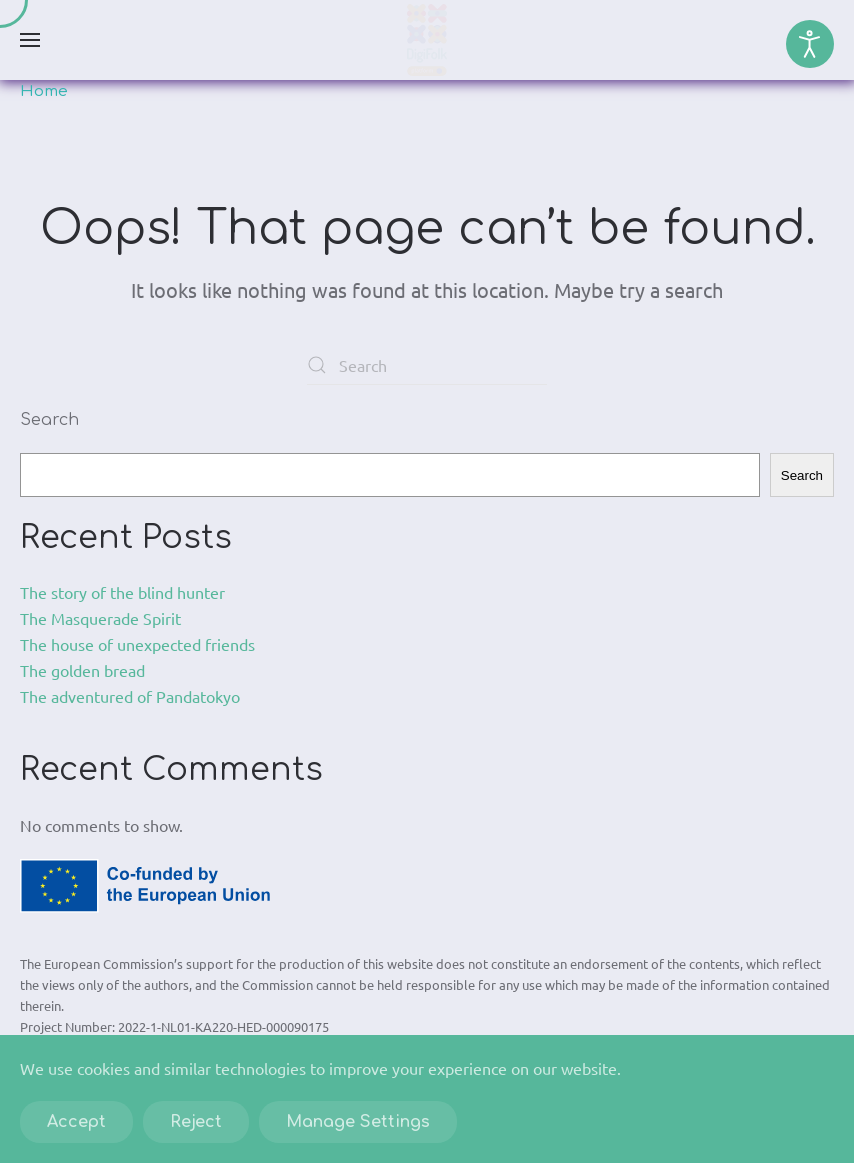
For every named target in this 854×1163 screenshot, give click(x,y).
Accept (76, 1122)
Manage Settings (358, 1122)
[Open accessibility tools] (810, 44)
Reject (196, 1122)
